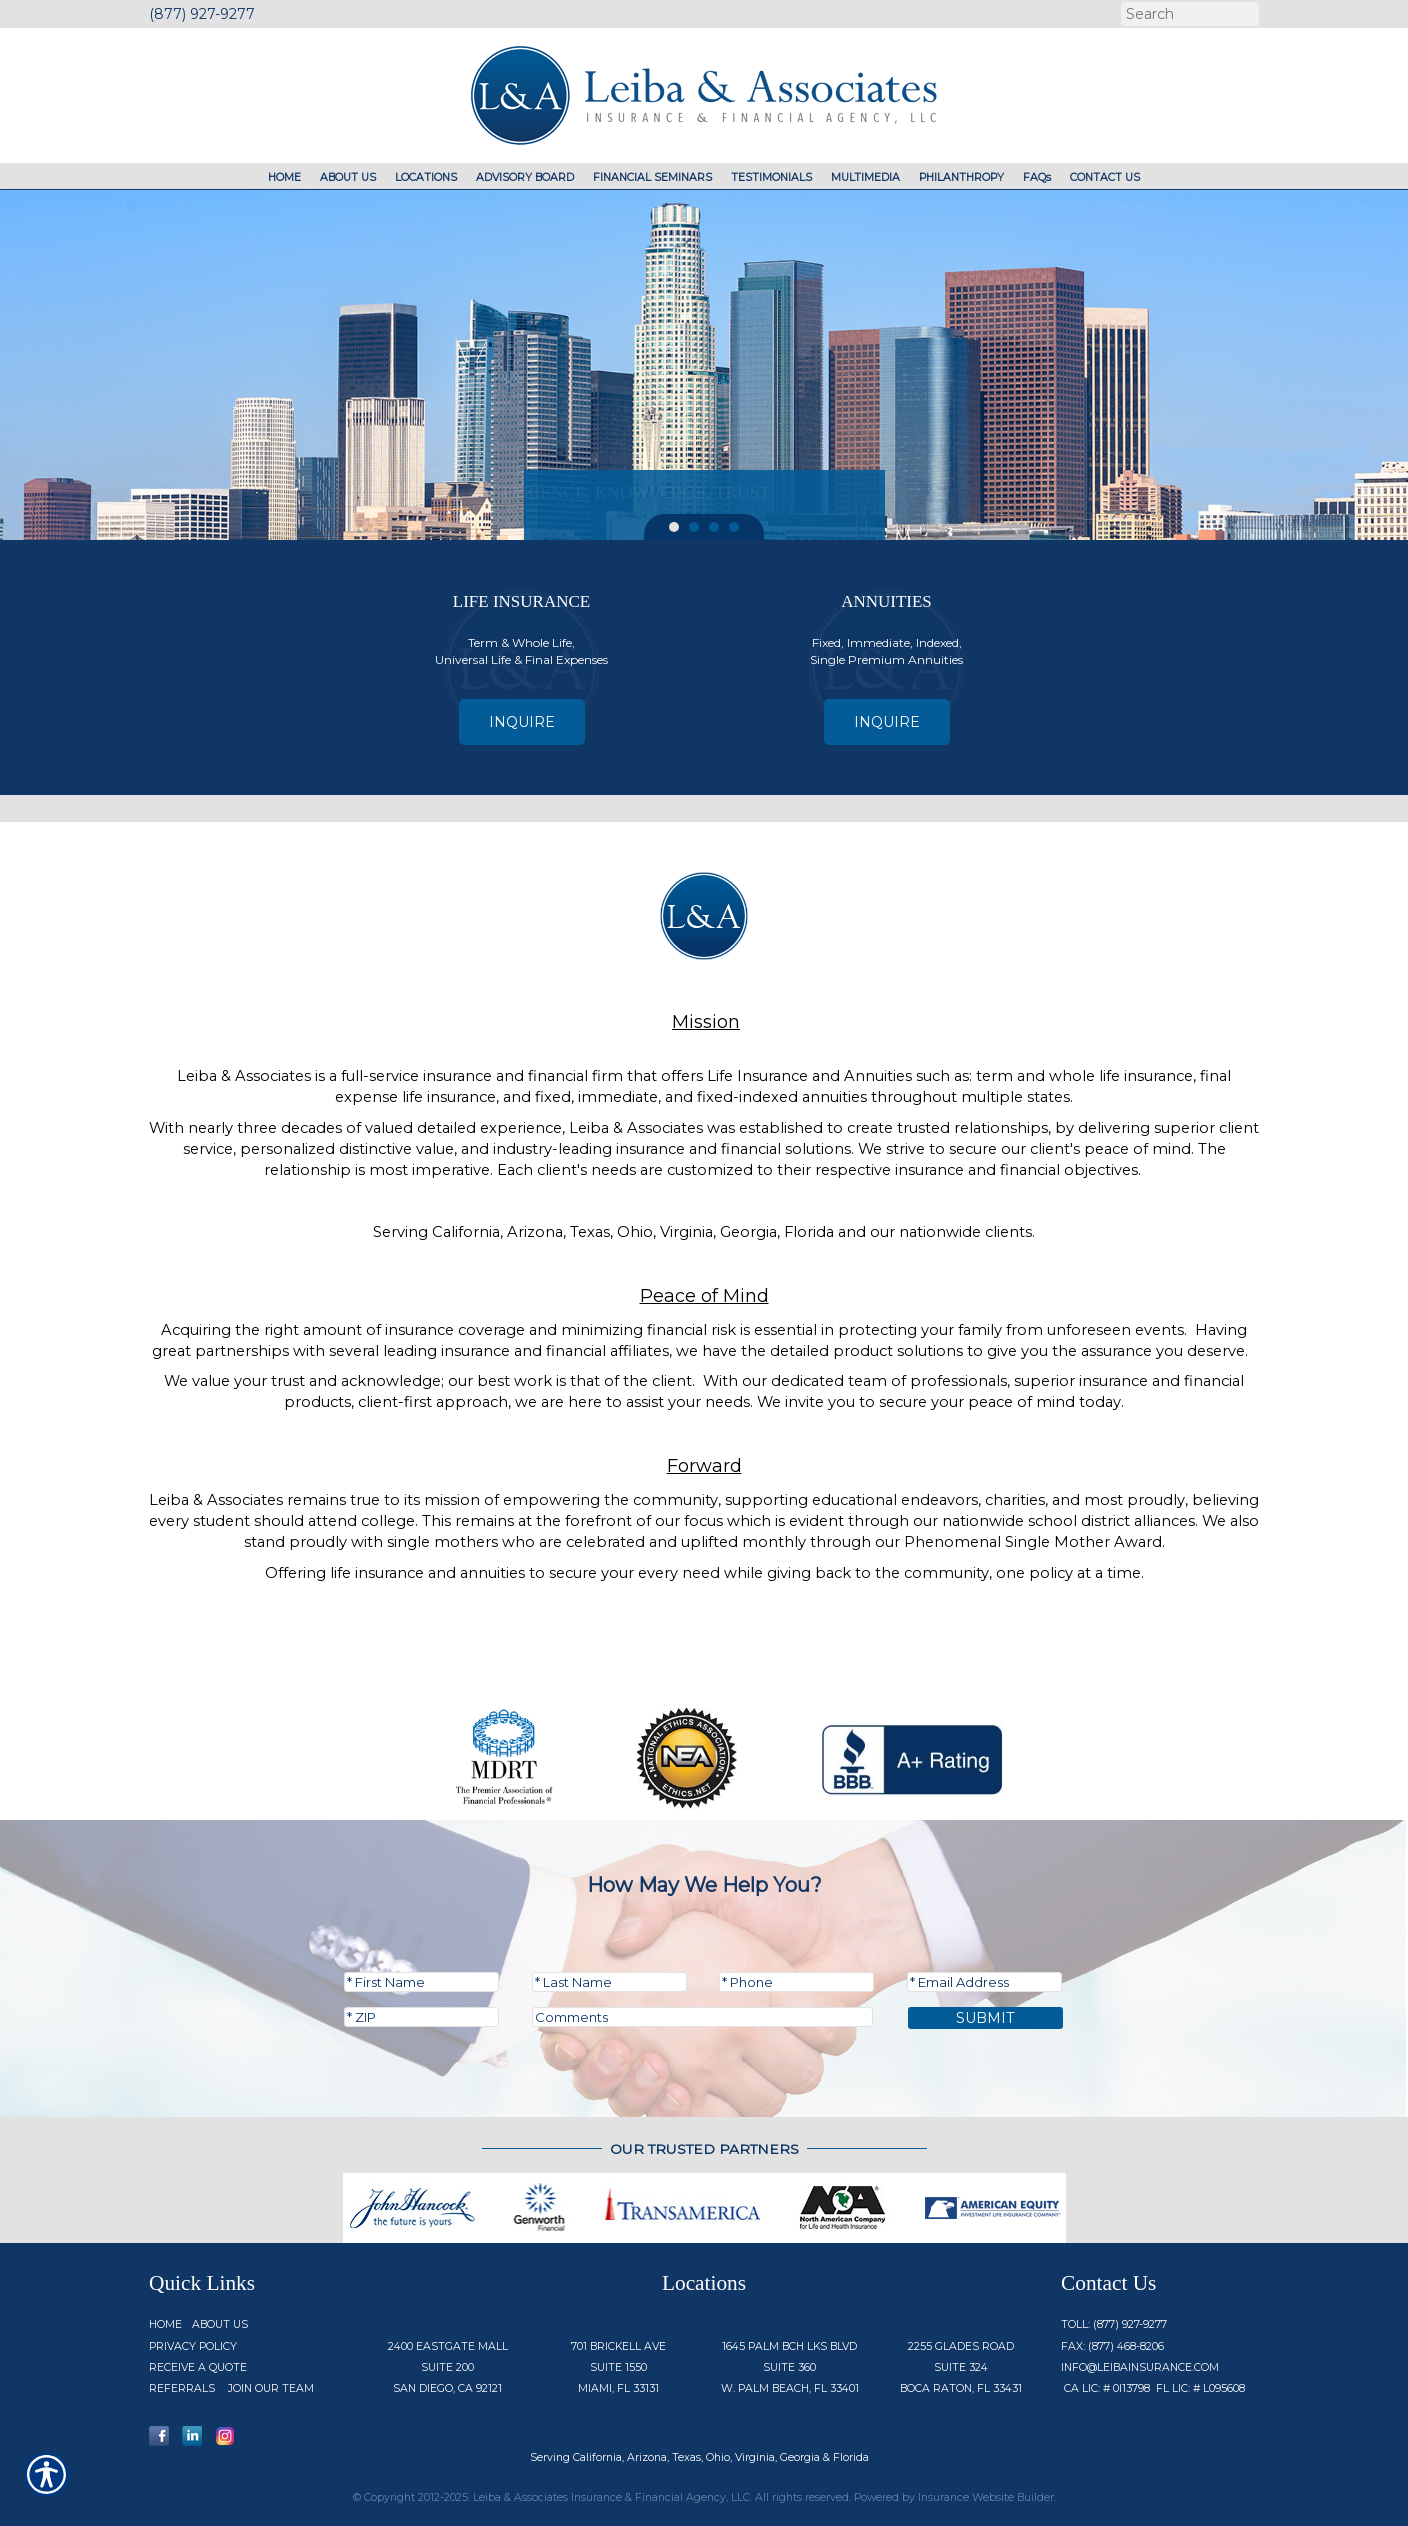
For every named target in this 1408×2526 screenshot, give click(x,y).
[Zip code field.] (421, 2017)
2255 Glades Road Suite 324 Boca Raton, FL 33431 (961, 2368)
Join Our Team (271, 2388)
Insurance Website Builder (986, 2497)
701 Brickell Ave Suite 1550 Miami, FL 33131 (618, 2368)
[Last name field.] (609, 1982)
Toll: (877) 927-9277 (1114, 2324)
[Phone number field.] (796, 1982)
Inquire (522, 722)
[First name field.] (421, 1982)
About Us (220, 2324)
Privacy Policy (193, 2346)
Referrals (182, 2388)
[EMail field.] (984, 1982)
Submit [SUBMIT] (985, 2018)
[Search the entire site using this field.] (1188, 14)
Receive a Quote (198, 2367)
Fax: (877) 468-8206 (1112, 2346)
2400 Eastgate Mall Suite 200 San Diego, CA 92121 (448, 2368)
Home (165, 2324)
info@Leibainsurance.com (1140, 2367)
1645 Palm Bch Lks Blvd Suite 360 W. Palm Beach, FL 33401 (790, 2368)
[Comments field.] (702, 2017)
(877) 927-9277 (202, 14)
